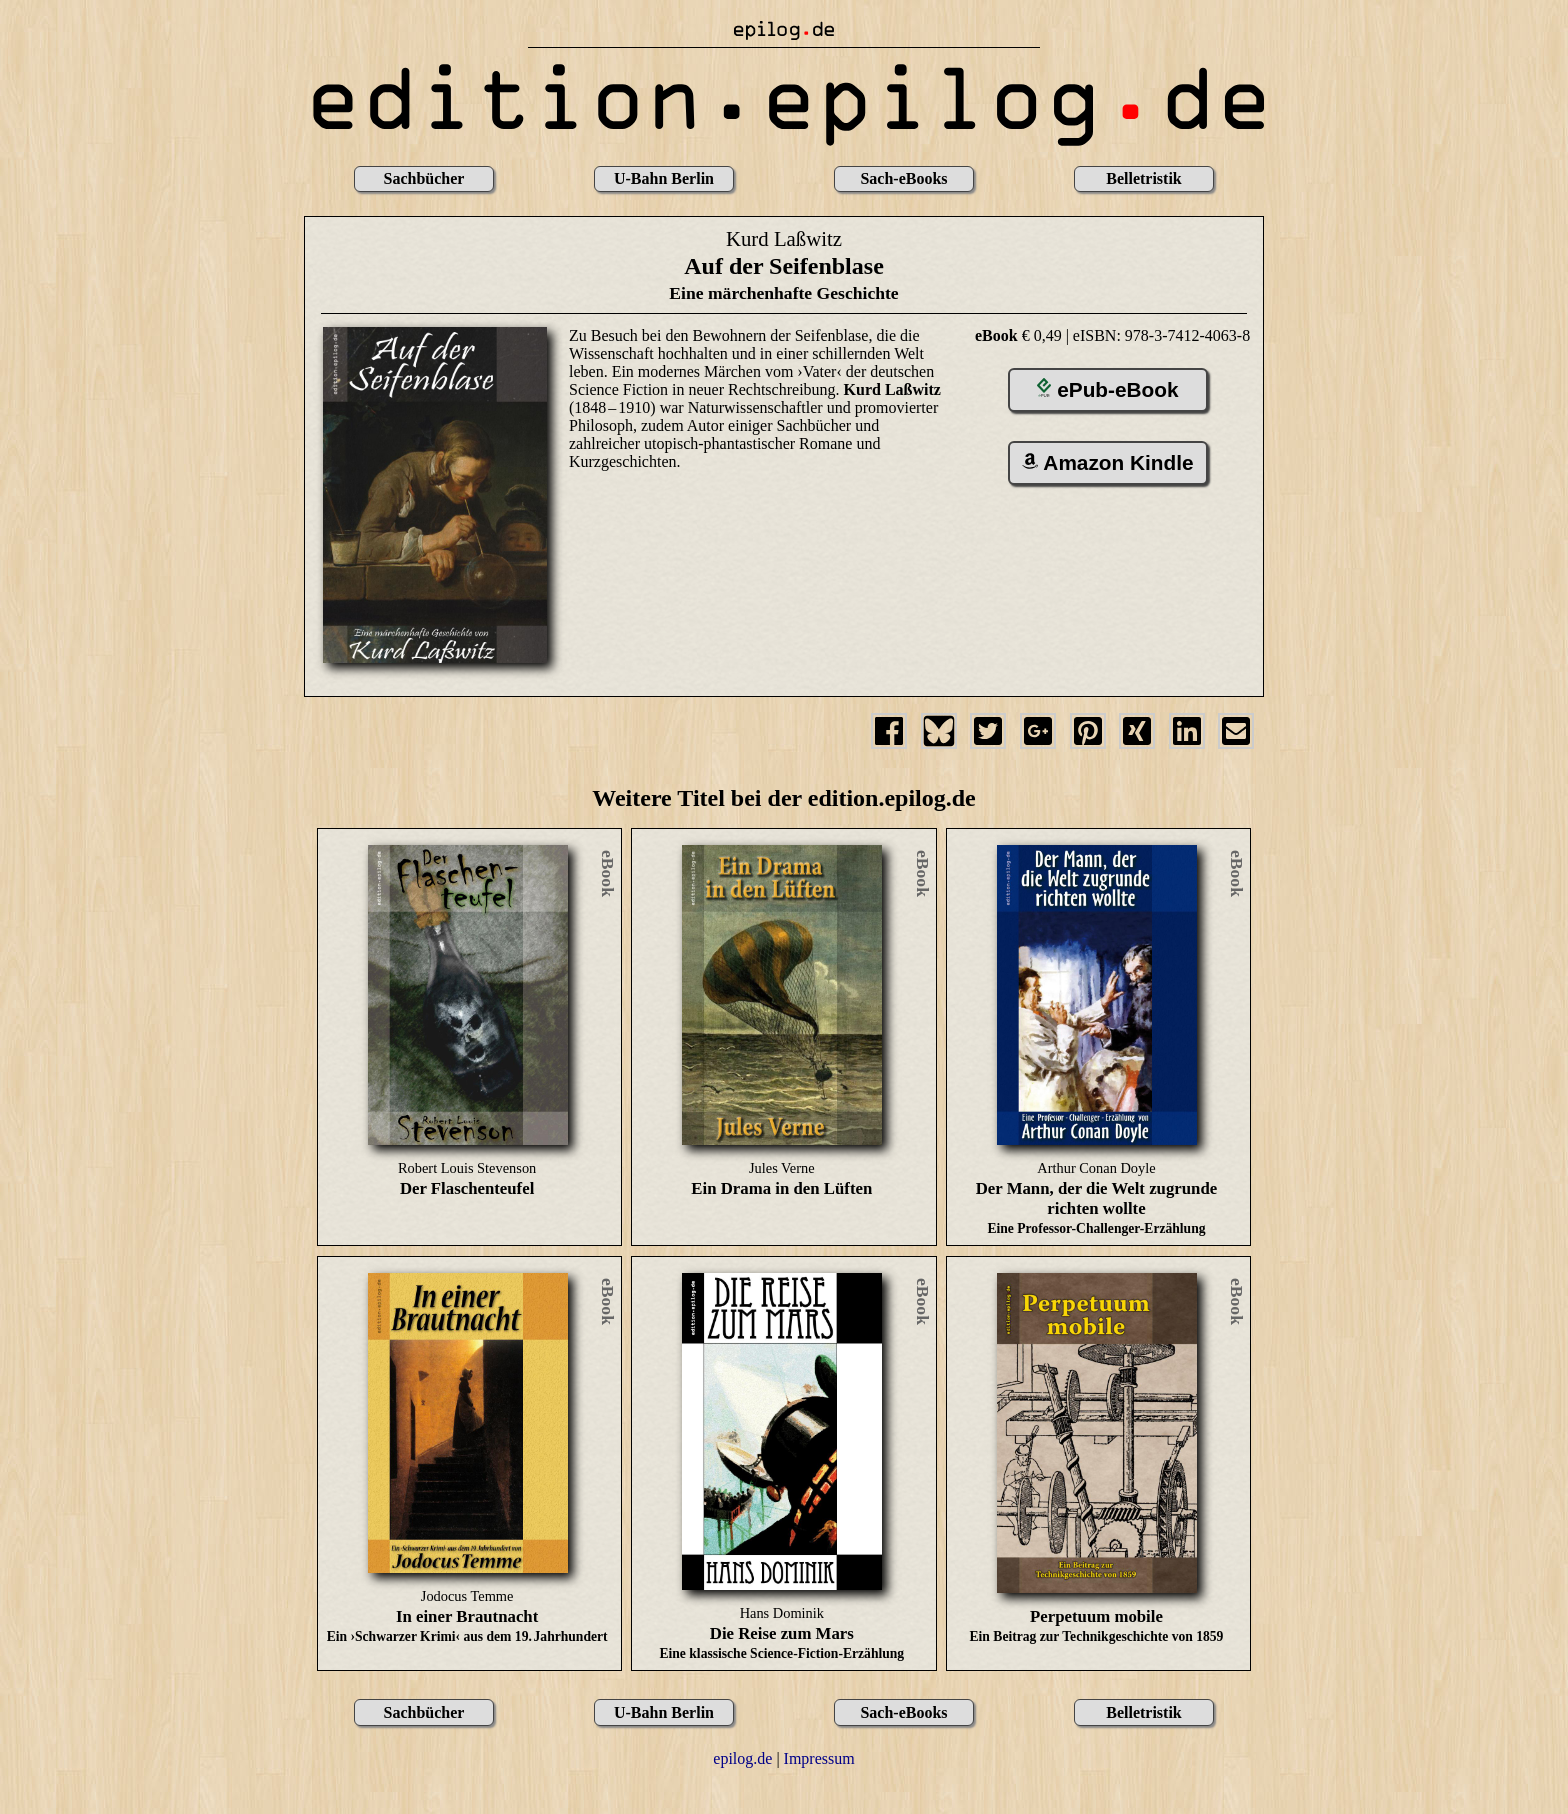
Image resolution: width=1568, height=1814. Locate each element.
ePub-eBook (1108, 389)
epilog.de (742, 1758)
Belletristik (1144, 178)
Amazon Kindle (1108, 462)
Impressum (819, 1758)
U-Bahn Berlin (664, 178)
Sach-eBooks (903, 178)
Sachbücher (424, 178)
